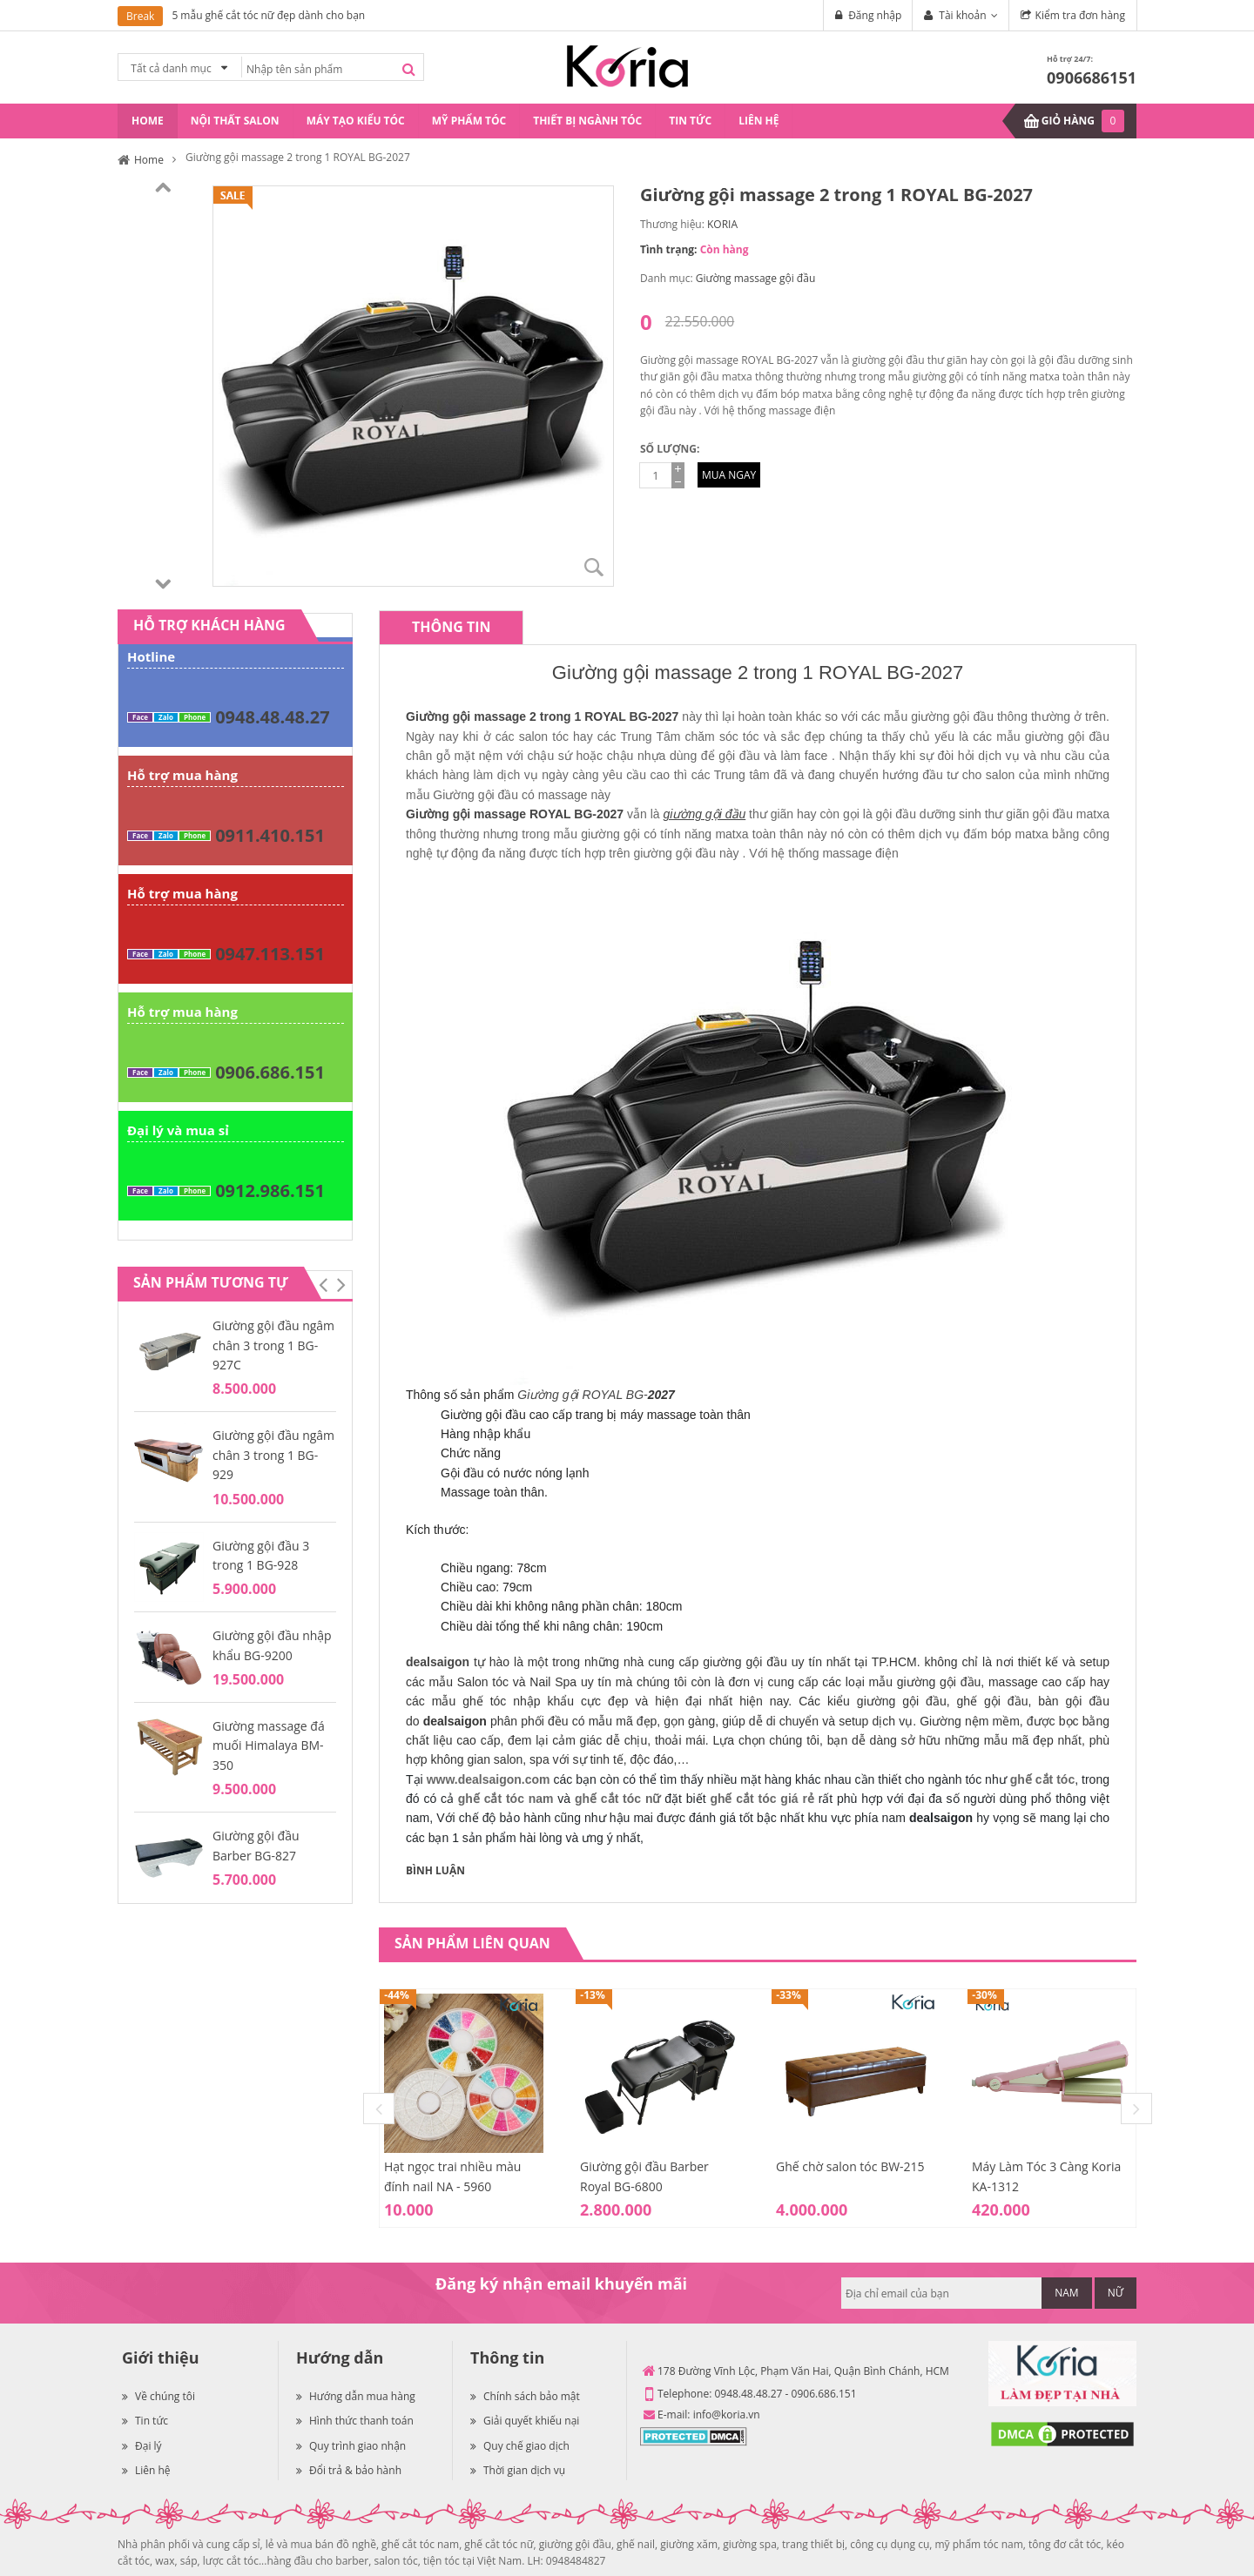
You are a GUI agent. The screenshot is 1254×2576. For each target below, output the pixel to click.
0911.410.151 (270, 835)
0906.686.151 (270, 1072)
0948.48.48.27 (272, 717)
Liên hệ (146, 2470)
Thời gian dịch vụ (517, 2470)
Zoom (593, 566)
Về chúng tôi (158, 2396)
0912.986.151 (270, 1190)
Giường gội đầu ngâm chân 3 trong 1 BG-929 (273, 1455)
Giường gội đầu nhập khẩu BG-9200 (272, 1645)
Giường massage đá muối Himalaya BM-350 (268, 1745)
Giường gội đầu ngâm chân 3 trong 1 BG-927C (273, 1345)
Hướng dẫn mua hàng (355, 2396)
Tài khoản (962, 15)
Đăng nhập (874, 15)
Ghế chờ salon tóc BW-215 (850, 2166)
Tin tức (145, 2420)
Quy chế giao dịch (520, 2445)
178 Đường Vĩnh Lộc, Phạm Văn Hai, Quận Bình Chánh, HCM (803, 2371)
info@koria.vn (726, 2414)
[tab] (451, 627)
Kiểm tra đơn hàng (1080, 15)
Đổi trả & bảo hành (348, 2470)
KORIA (722, 224)
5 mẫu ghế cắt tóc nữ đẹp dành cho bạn (268, 15)
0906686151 (1091, 77)
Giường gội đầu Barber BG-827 (256, 1845)
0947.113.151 (270, 953)
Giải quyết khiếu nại (524, 2420)
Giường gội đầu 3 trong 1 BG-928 (260, 1555)
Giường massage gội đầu (756, 278)
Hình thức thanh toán (355, 2420)
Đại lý (142, 2445)
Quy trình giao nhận (351, 2445)
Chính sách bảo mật (525, 2396)
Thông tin (451, 626)
